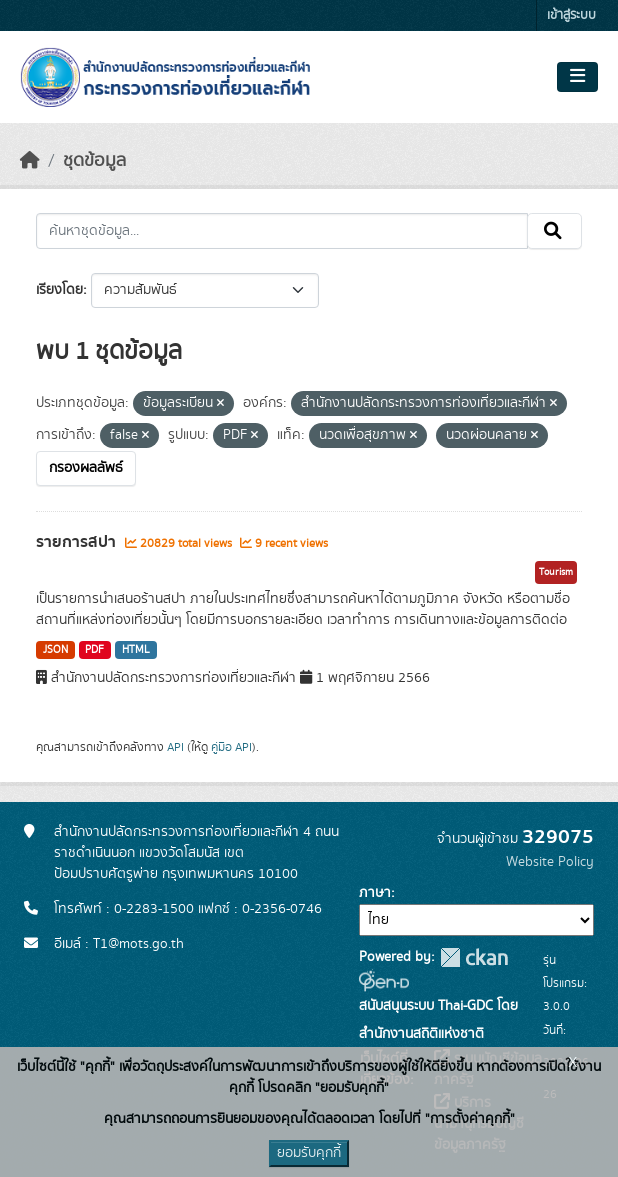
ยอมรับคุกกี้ (309, 1153)
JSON (55, 650)
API (175, 747)
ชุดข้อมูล (94, 161)
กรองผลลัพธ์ (86, 468)
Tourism (556, 572)
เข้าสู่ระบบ (571, 15)
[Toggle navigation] (577, 77)
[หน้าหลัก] (30, 161)
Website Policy (550, 862)
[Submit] (554, 231)
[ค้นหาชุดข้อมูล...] (282, 231)
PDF (94, 650)
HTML (136, 650)
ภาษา (375, 893)
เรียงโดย (59, 290)
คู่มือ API (231, 747)
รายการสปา (78, 542)
